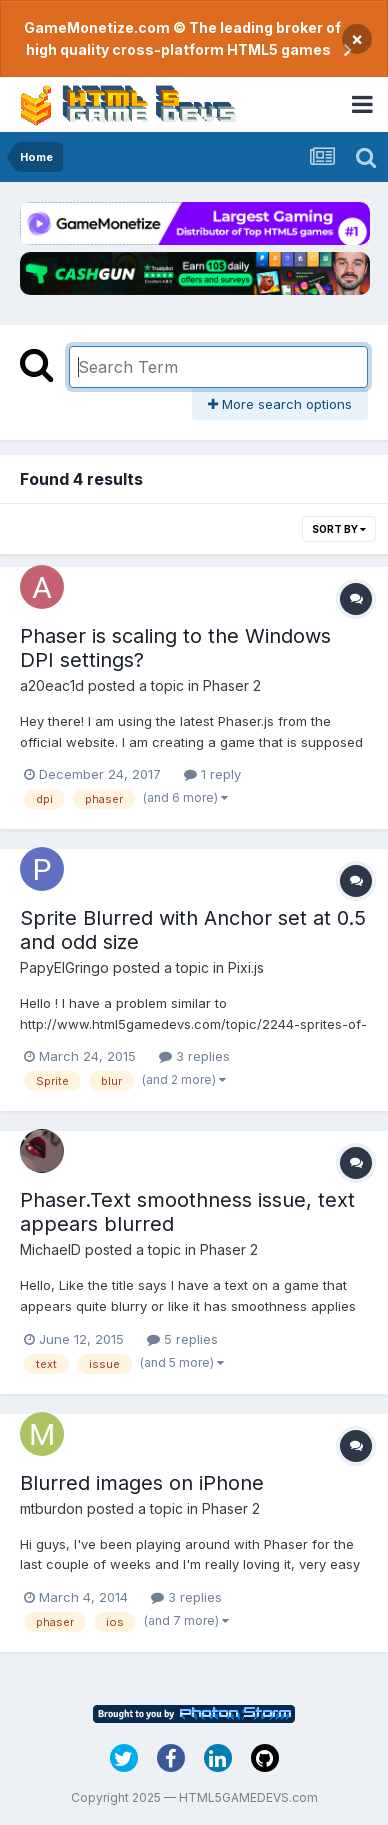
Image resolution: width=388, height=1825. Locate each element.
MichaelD (50, 1249)
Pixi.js (246, 967)
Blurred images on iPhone (142, 1483)
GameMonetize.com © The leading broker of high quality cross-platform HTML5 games (182, 38)
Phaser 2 (232, 685)
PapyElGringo (64, 967)
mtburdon (51, 1508)
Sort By (339, 529)
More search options (280, 404)
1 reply (212, 774)
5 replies (182, 1339)
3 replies (194, 1056)
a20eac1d (52, 685)
